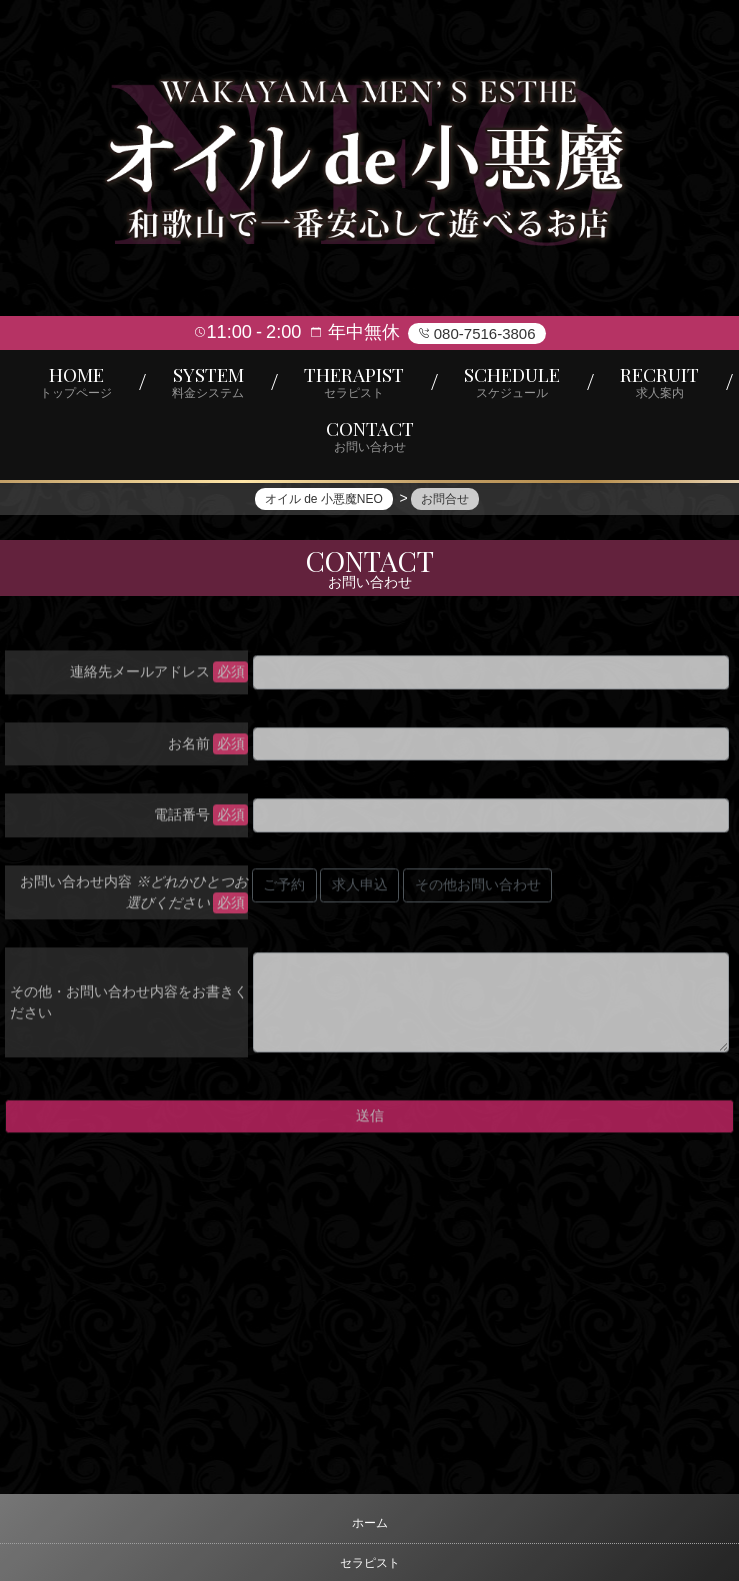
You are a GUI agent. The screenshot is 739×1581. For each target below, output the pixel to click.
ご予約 (284, 890)
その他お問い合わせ (478, 890)
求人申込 (360, 890)
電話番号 (182, 820)
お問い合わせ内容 (134, 896)
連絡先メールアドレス (140, 677)
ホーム (370, 1523)
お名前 (189, 748)
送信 (370, 1121)
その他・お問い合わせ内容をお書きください (129, 1006)
